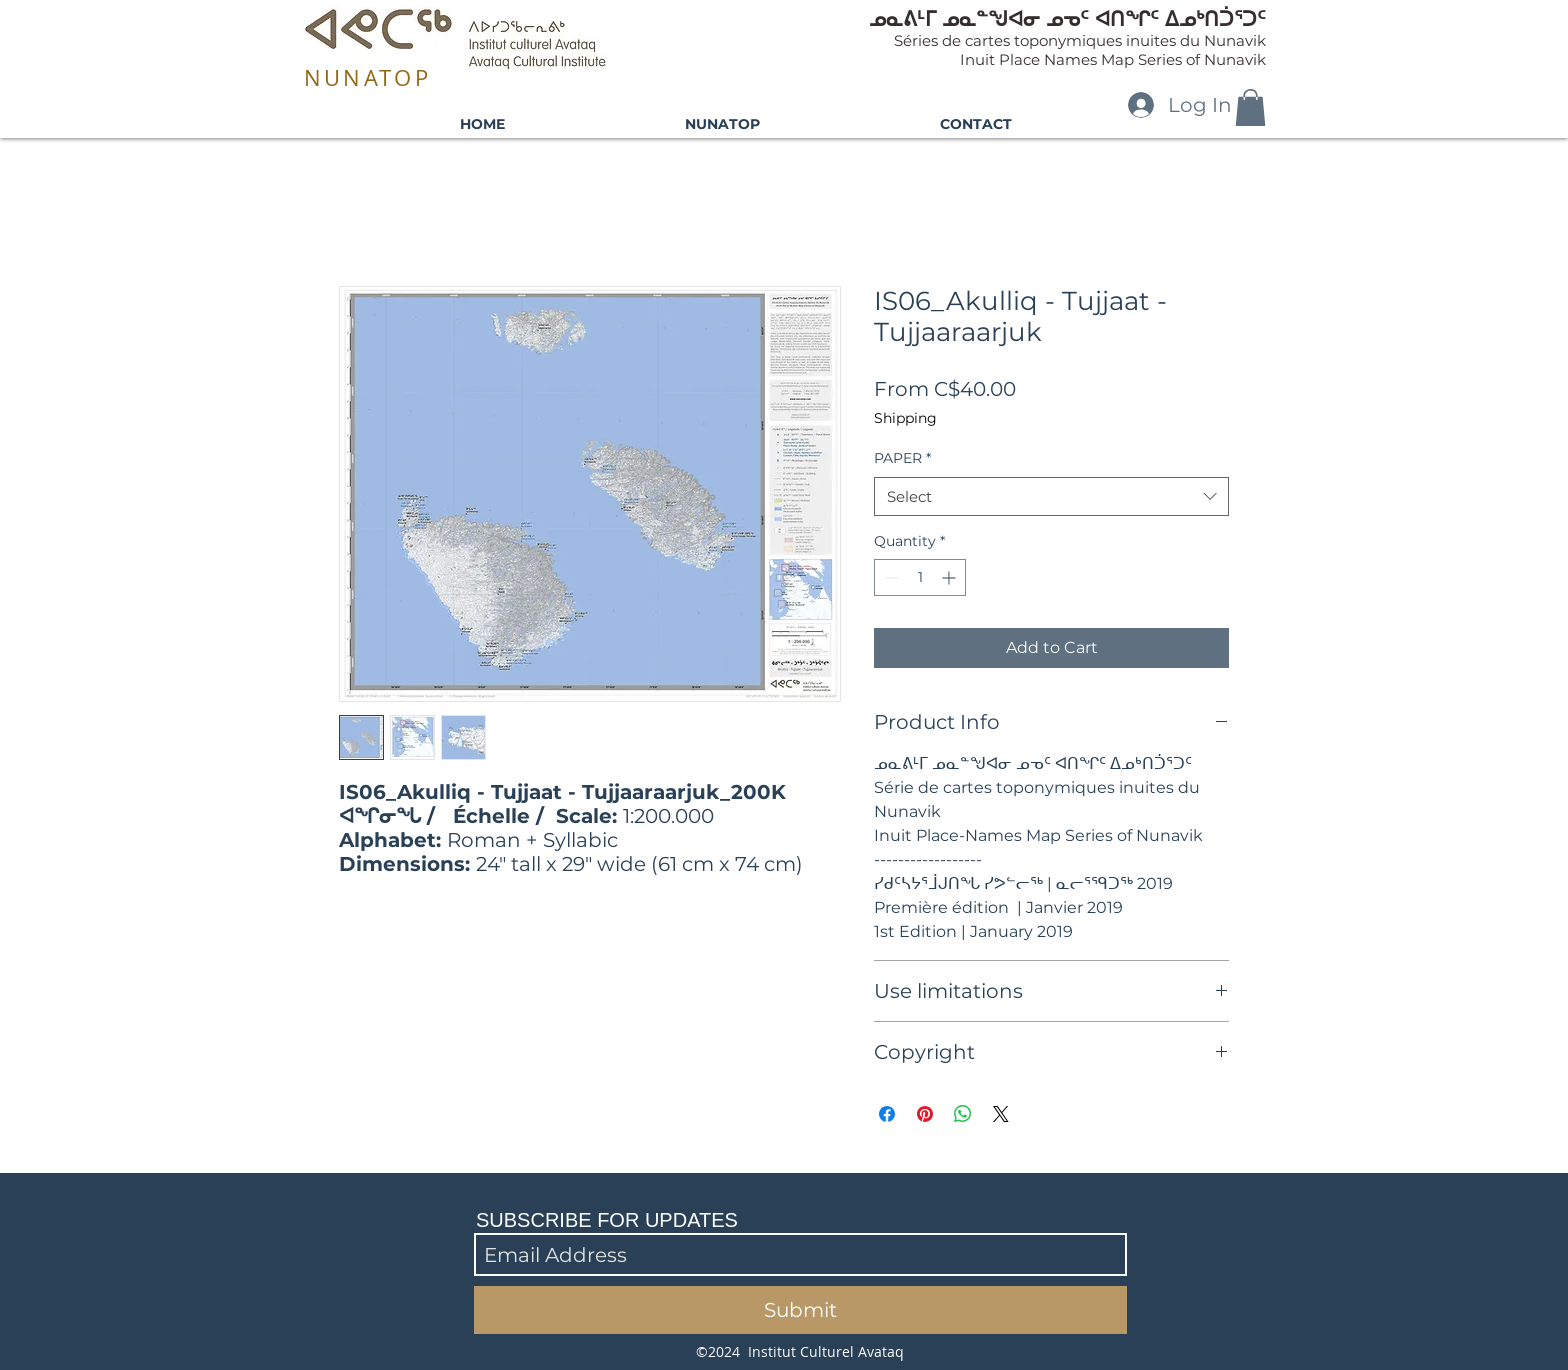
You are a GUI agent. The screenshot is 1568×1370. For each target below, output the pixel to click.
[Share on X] (1001, 1114)
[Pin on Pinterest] (925, 1114)
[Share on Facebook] (887, 1114)
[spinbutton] (920, 577)
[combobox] (1051, 496)
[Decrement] (889, 577)
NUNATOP (367, 77)
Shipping (905, 418)
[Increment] (950, 577)
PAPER (902, 458)
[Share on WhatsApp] (963, 1114)
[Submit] (800, 1310)
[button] (1250, 107)
